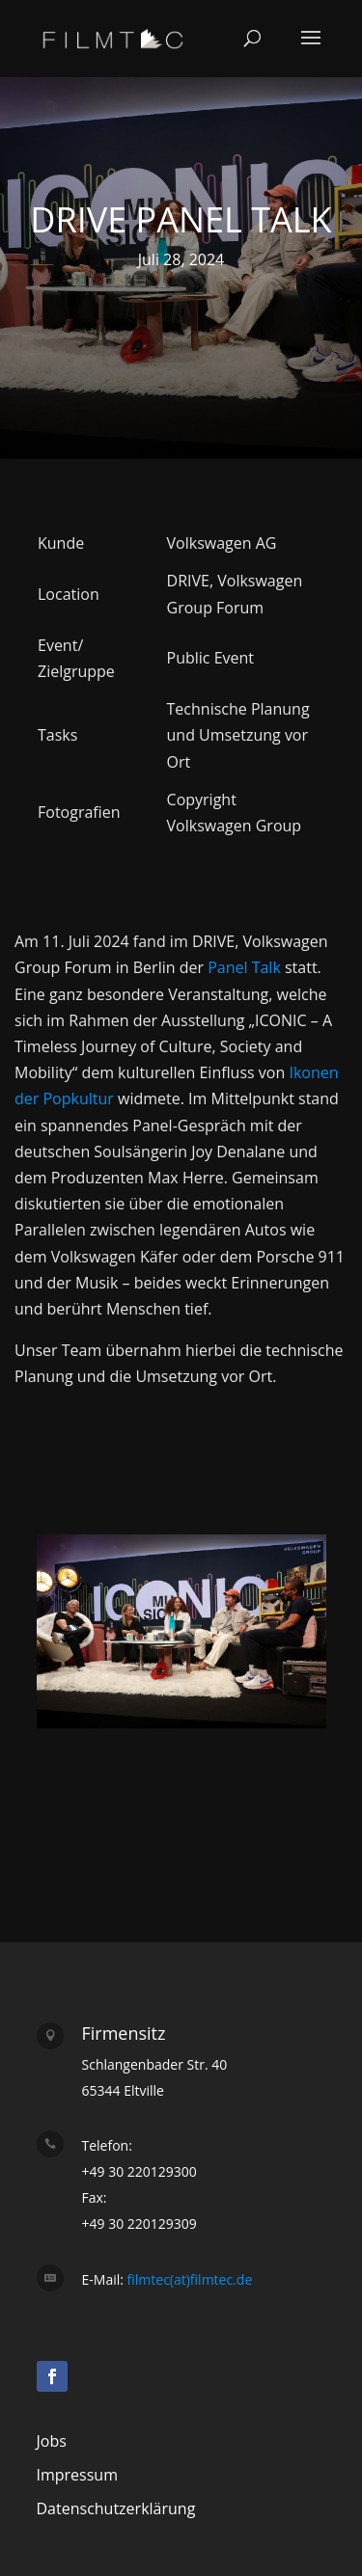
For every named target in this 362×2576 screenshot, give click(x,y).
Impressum (77, 2474)
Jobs (52, 2441)
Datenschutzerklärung (116, 2508)
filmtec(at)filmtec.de (188, 2279)
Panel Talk (244, 967)
